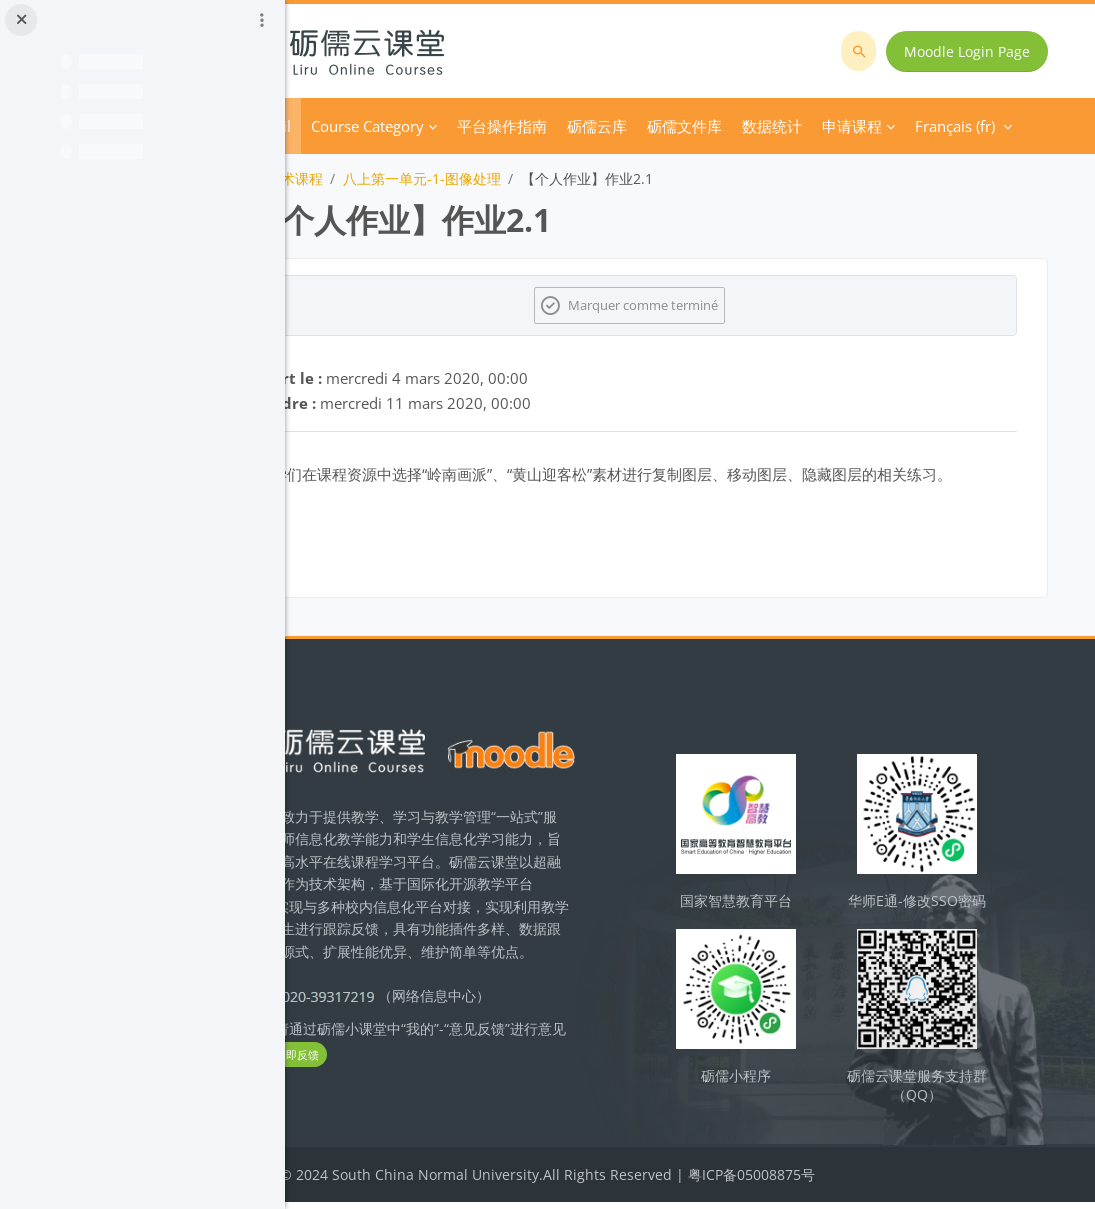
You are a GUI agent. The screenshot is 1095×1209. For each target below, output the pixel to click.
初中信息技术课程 (382, 178)
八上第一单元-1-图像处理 (537, 178)
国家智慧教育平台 (782, 916)
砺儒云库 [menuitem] (712, 126)
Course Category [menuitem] (482, 126)
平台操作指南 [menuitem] (617, 126)
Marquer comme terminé (703, 305)
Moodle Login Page (974, 51)
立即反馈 (480, 1081)
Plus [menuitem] (776, 126)
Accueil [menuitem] (382, 126)
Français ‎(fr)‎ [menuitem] (864, 126)
